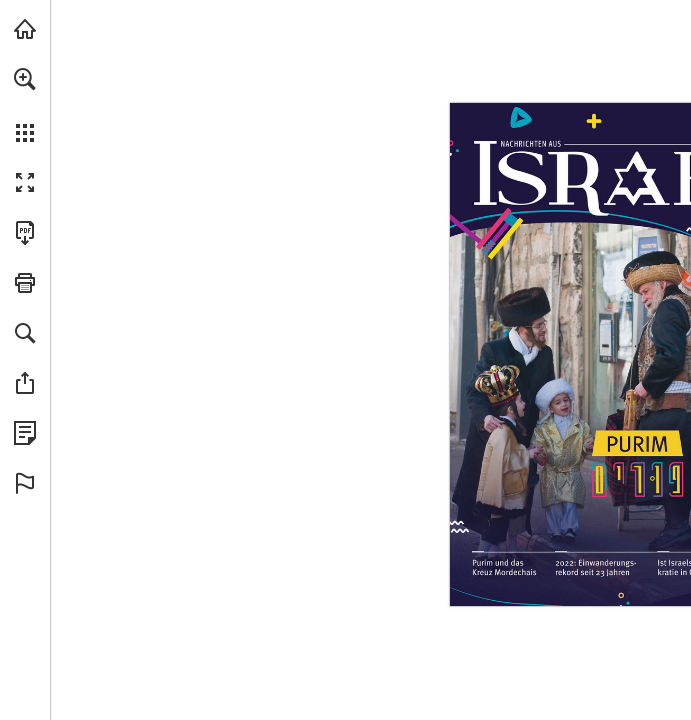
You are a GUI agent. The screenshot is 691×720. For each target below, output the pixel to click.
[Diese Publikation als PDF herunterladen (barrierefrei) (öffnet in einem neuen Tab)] (25, 233)
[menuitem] (25, 105)
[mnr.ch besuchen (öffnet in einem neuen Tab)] (25, 29)
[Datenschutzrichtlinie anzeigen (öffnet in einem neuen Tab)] (25, 433)
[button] (25, 79)
